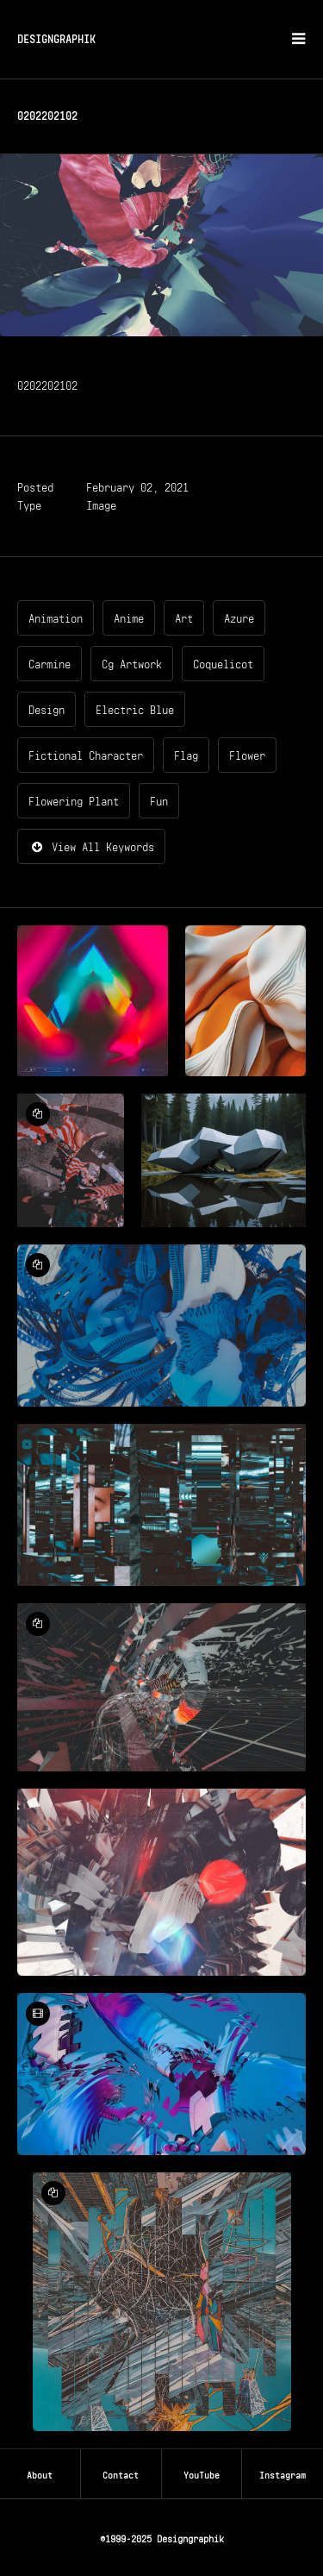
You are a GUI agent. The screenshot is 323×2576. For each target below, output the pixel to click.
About (40, 2473)
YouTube (201, 2473)
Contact (120, 2473)
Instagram (282, 2473)
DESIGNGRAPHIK (56, 37)
